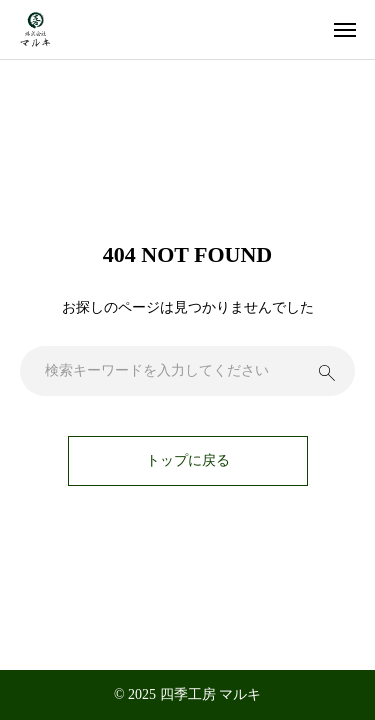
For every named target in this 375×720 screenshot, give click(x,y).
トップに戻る (188, 460)
